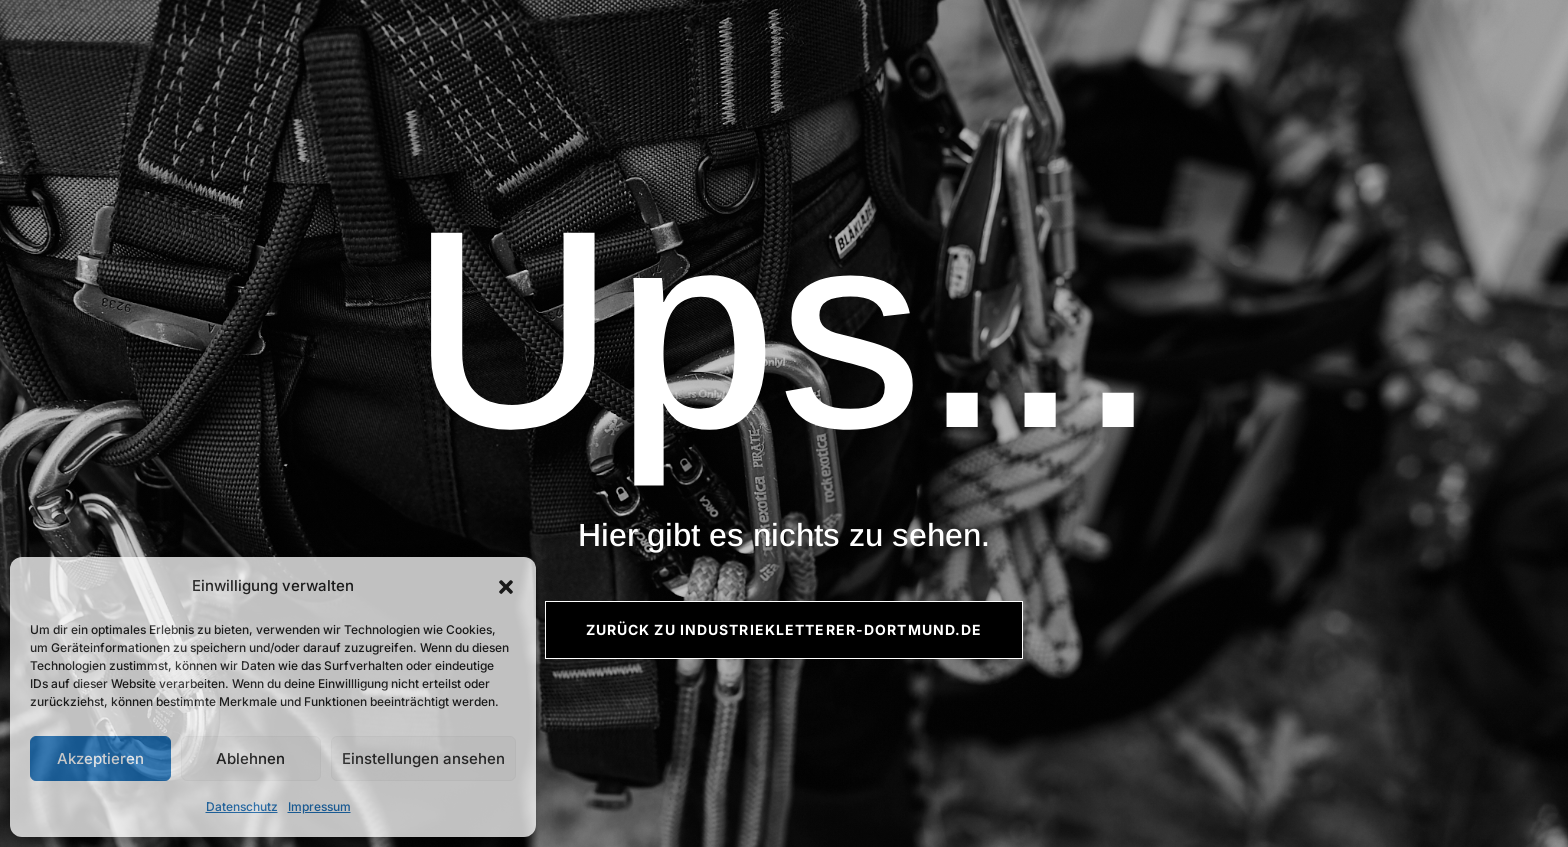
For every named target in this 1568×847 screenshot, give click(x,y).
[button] (506, 587)
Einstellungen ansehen (423, 758)
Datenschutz (242, 806)
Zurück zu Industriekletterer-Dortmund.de (784, 629)
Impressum (319, 806)
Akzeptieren (100, 758)
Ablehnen (250, 758)
